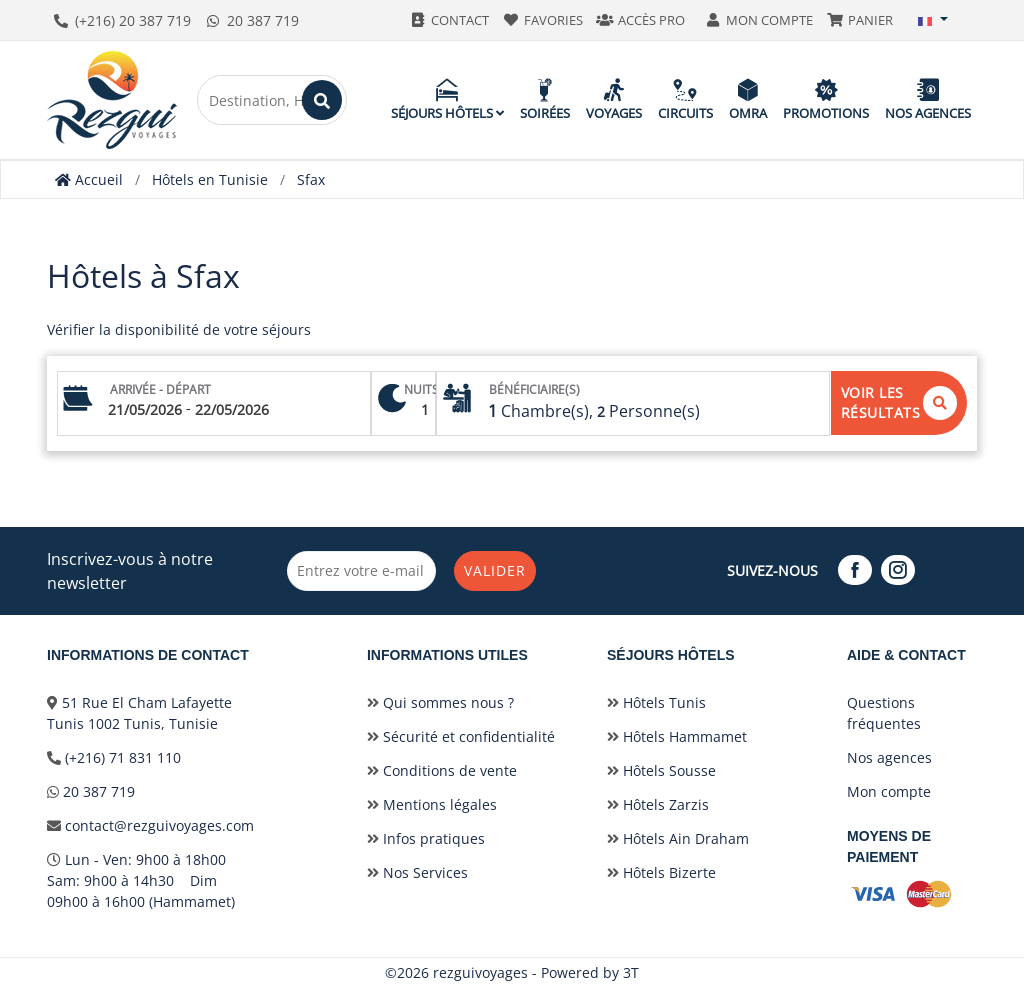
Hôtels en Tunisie (210, 179)
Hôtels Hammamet (677, 736)
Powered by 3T (590, 972)
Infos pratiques (426, 838)
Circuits (685, 100)
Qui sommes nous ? (440, 702)
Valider (496, 570)
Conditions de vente (442, 770)
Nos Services (417, 872)
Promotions (826, 100)
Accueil (89, 179)
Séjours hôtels (447, 100)
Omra (748, 100)
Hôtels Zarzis (658, 804)
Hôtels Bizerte (661, 872)
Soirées (545, 100)
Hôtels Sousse (661, 770)
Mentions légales (432, 804)
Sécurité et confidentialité (461, 736)
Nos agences (928, 100)
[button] (933, 20)
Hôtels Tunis (656, 702)
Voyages (614, 100)
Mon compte (889, 791)
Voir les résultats (899, 402)
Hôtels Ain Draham (678, 838)
